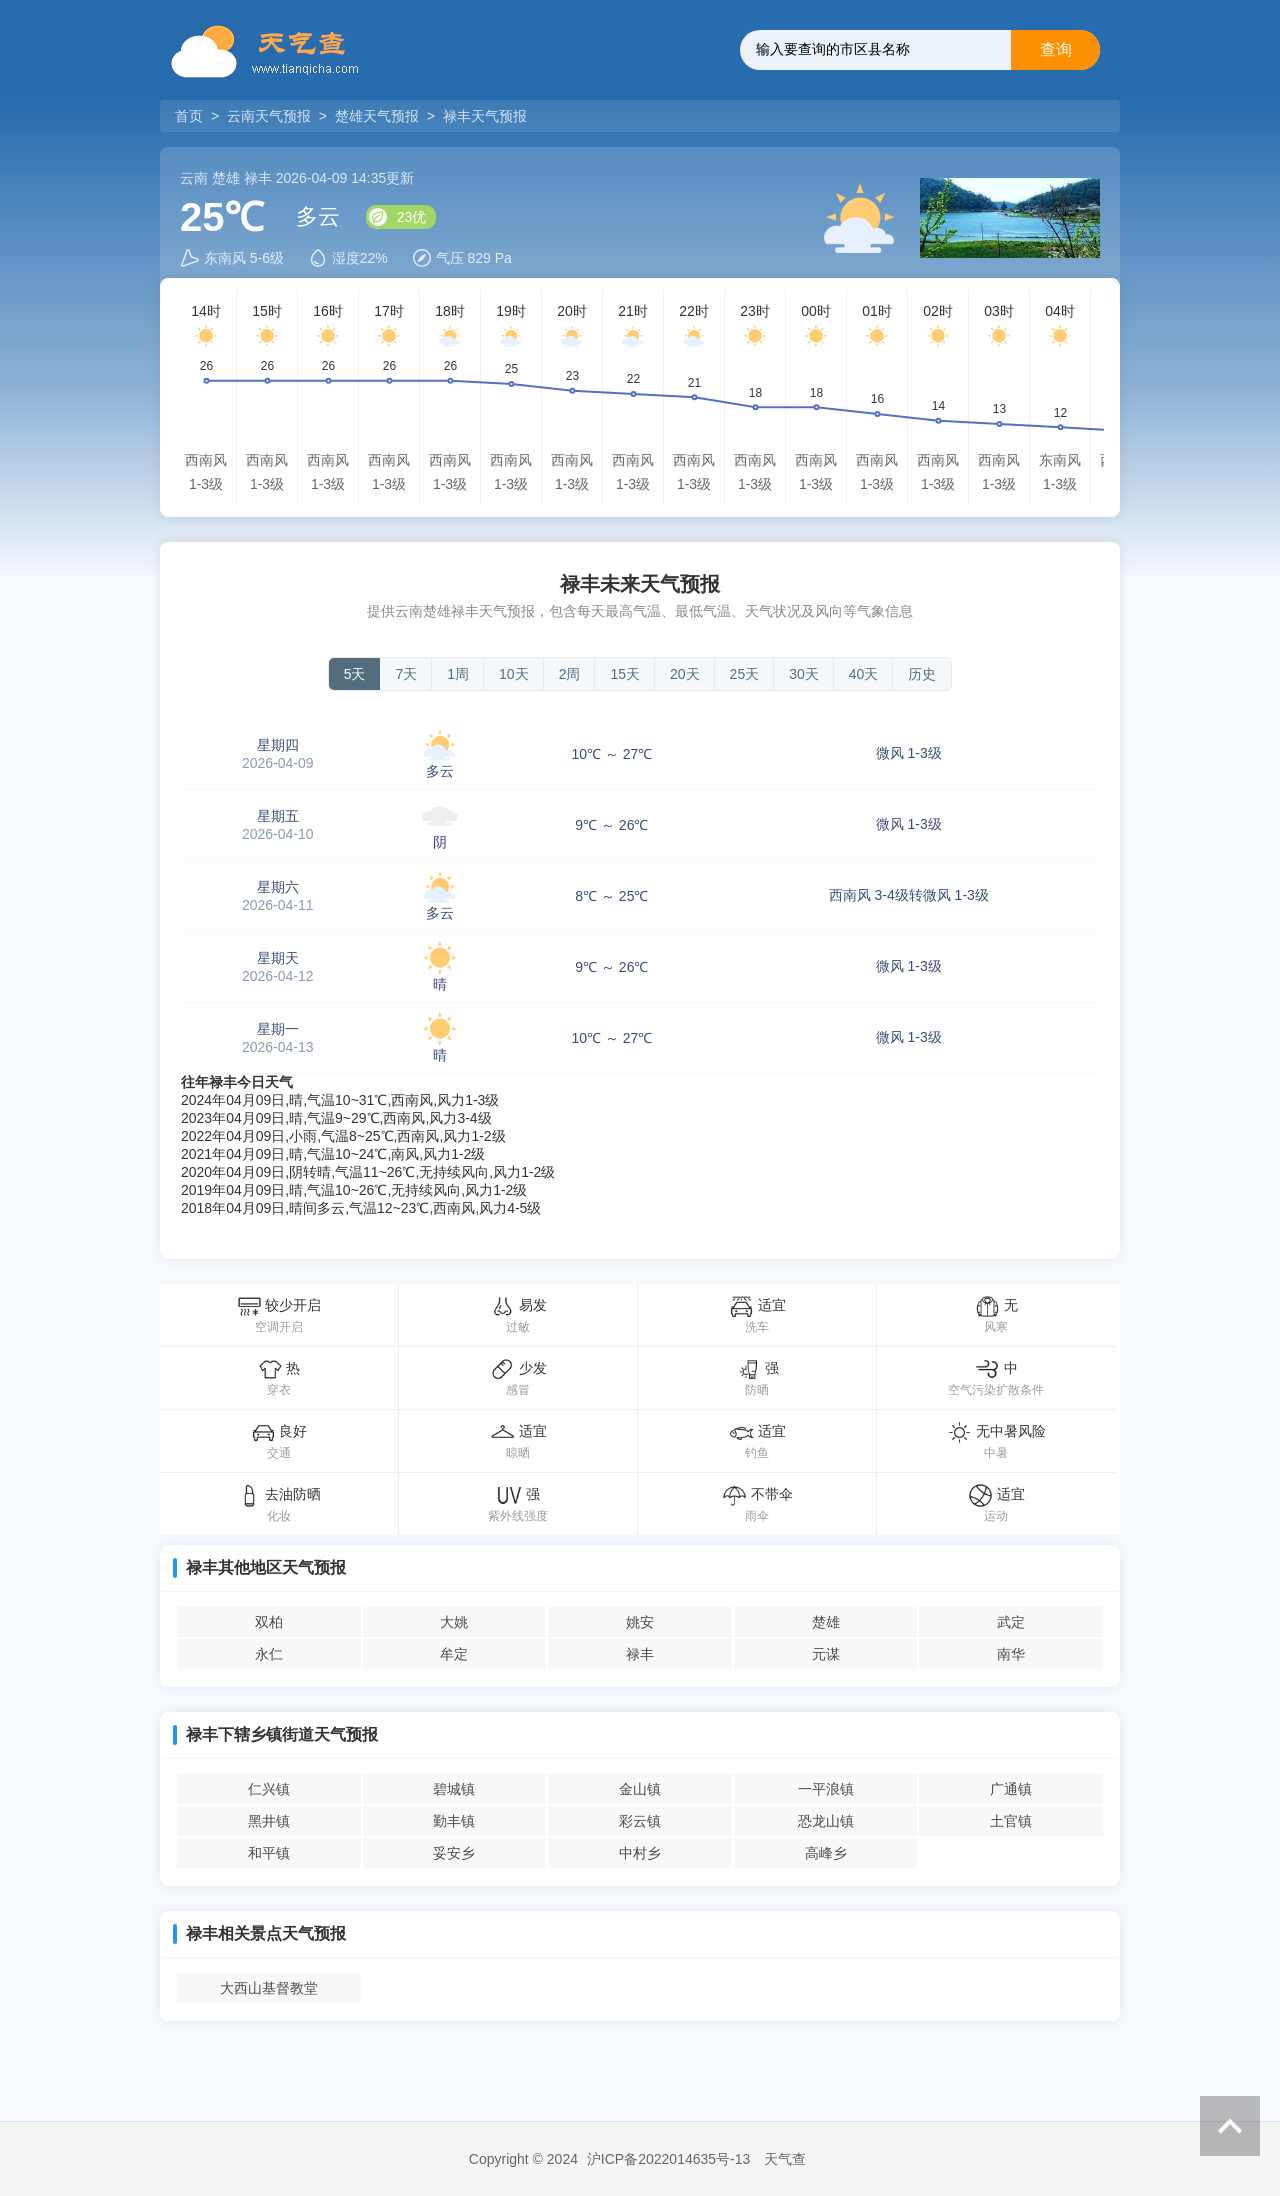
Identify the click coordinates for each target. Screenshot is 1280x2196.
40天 (864, 674)
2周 (570, 674)
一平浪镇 (826, 1789)
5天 (355, 674)
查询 (1056, 49)
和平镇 (269, 1853)
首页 (191, 116)
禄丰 (640, 1654)
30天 (804, 674)
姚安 (640, 1622)
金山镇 (640, 1789)
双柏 (269, 1622)
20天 (685, 674)
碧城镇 (454, 1789)
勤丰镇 (454, 1821)
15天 (625, 674)
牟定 (454, 1654)
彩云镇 (640, 1821)
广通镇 (1011, 1789)
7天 (406, 674)
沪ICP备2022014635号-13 (668, 2159)
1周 (458, 674)
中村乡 (640, 1853)
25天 (745, 674)
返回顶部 (1230, 2126)
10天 (514, 674)
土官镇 (1011, 1821)
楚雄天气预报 (377, 116)
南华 (1011, 1654)
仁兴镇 (269, 1789)
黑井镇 (269, 1821)
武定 (1011, 1622)
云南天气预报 (269, 116)
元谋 (826, 1654)
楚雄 (826, 1622)
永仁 (269, 1654)
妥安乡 (454, 1853)
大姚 (454, 1622)
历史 (922, 674)
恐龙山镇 (826, 1821)
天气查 (785, 2159)
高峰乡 (826, 1853)
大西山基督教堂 (269, 1988)
